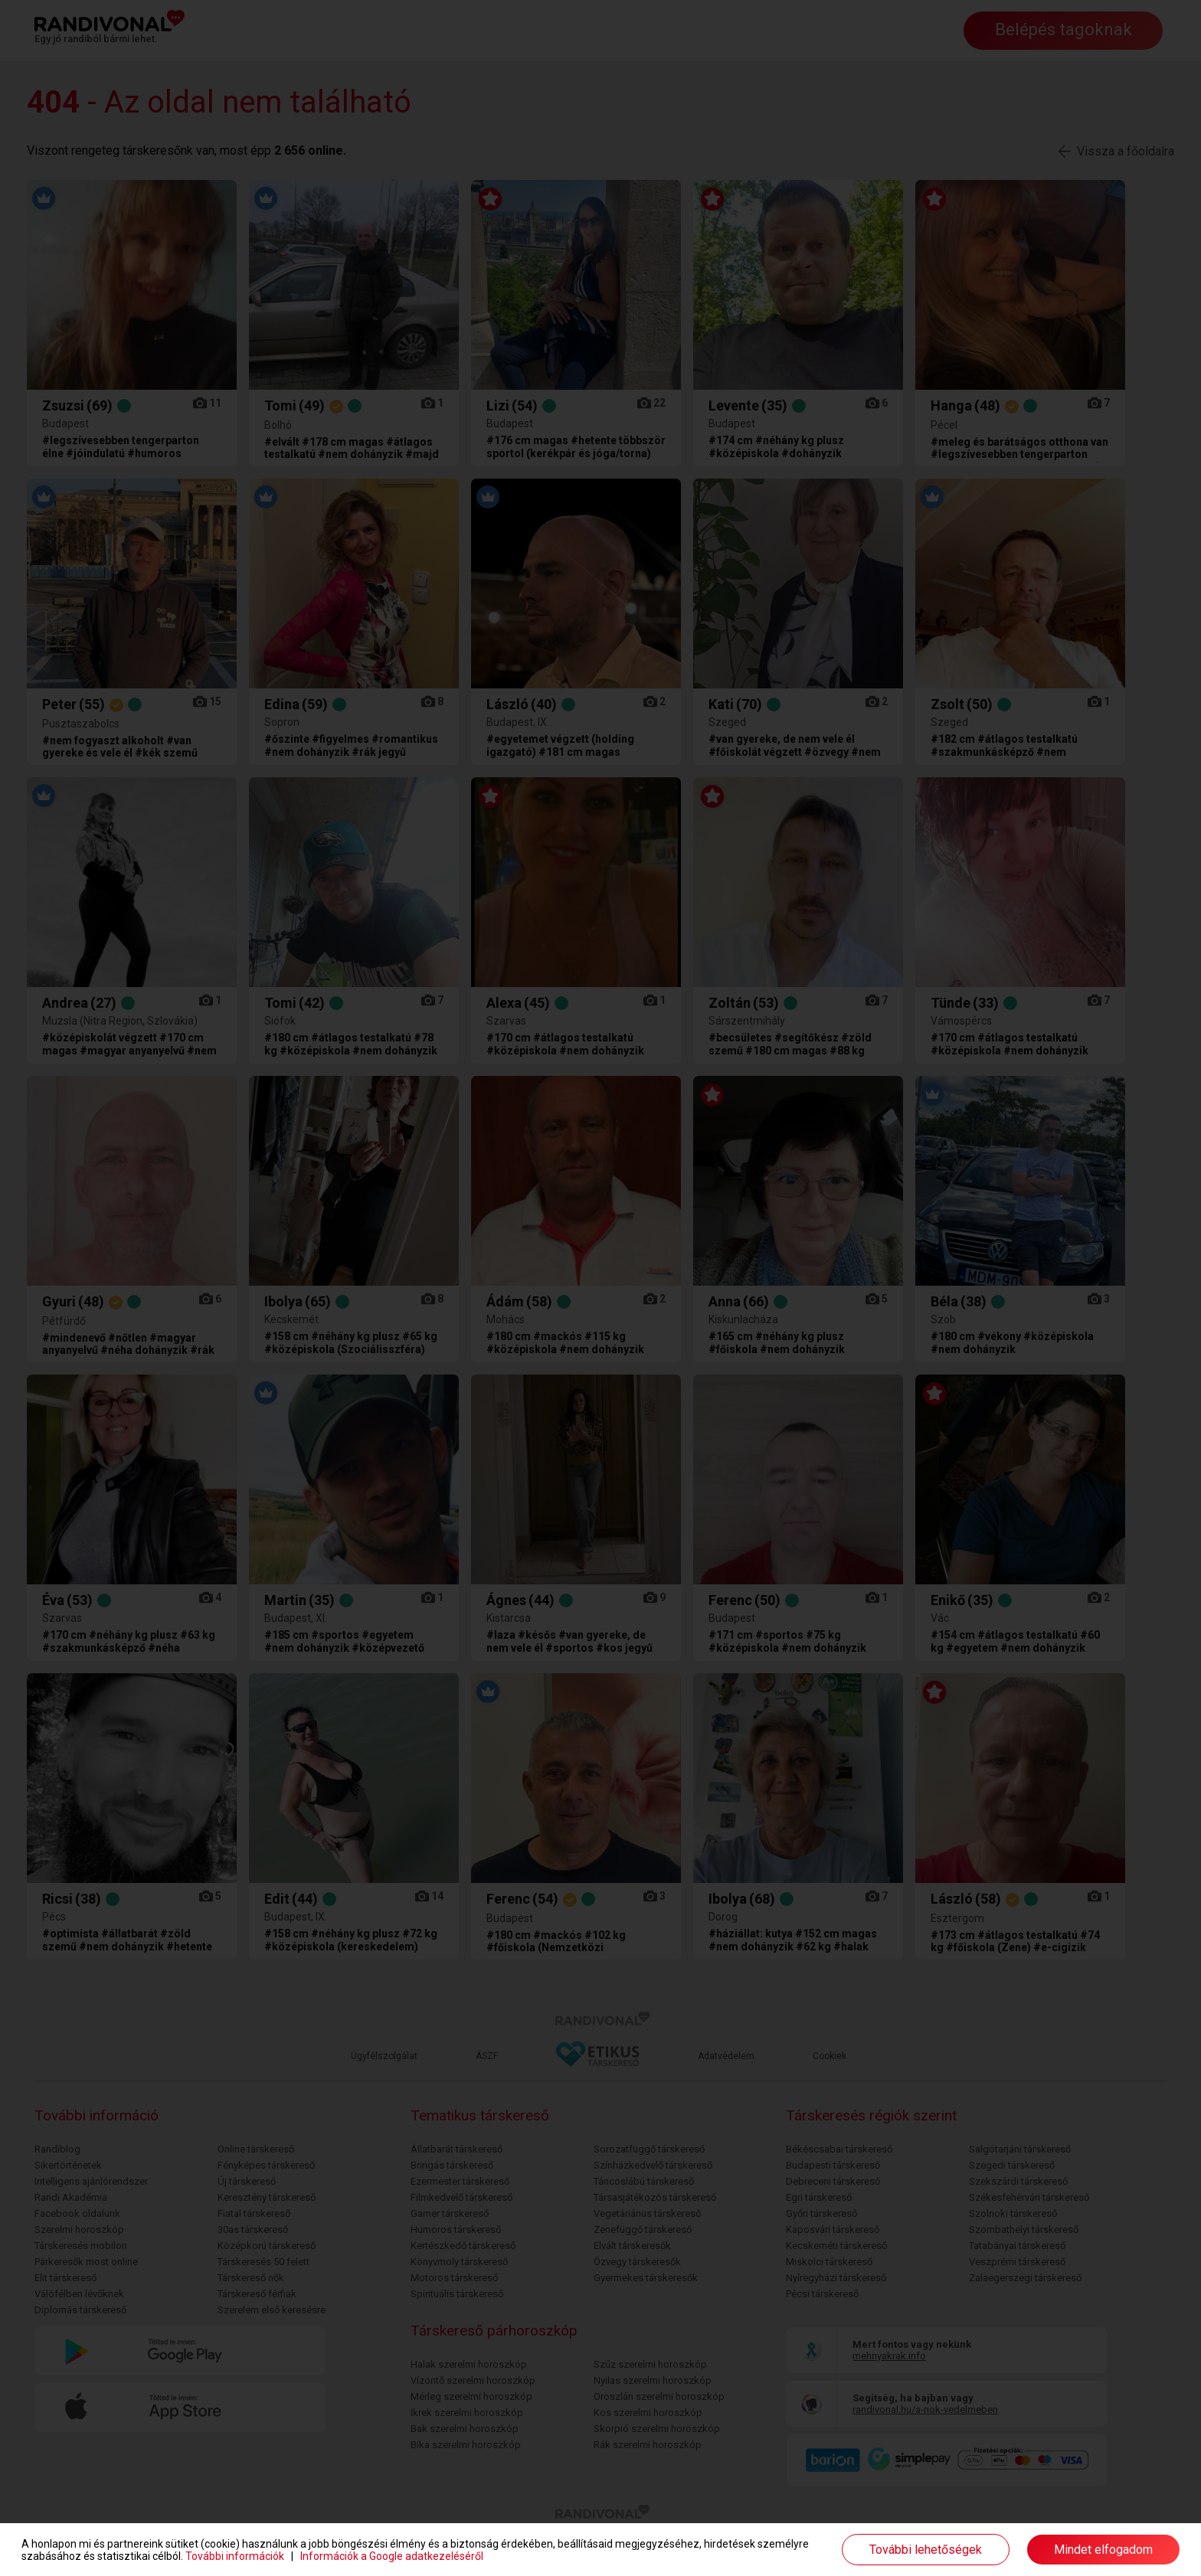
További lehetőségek (925, 2549)
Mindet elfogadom (1103, 2549)
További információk (234, 2556)
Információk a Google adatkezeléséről (391, 2556)
